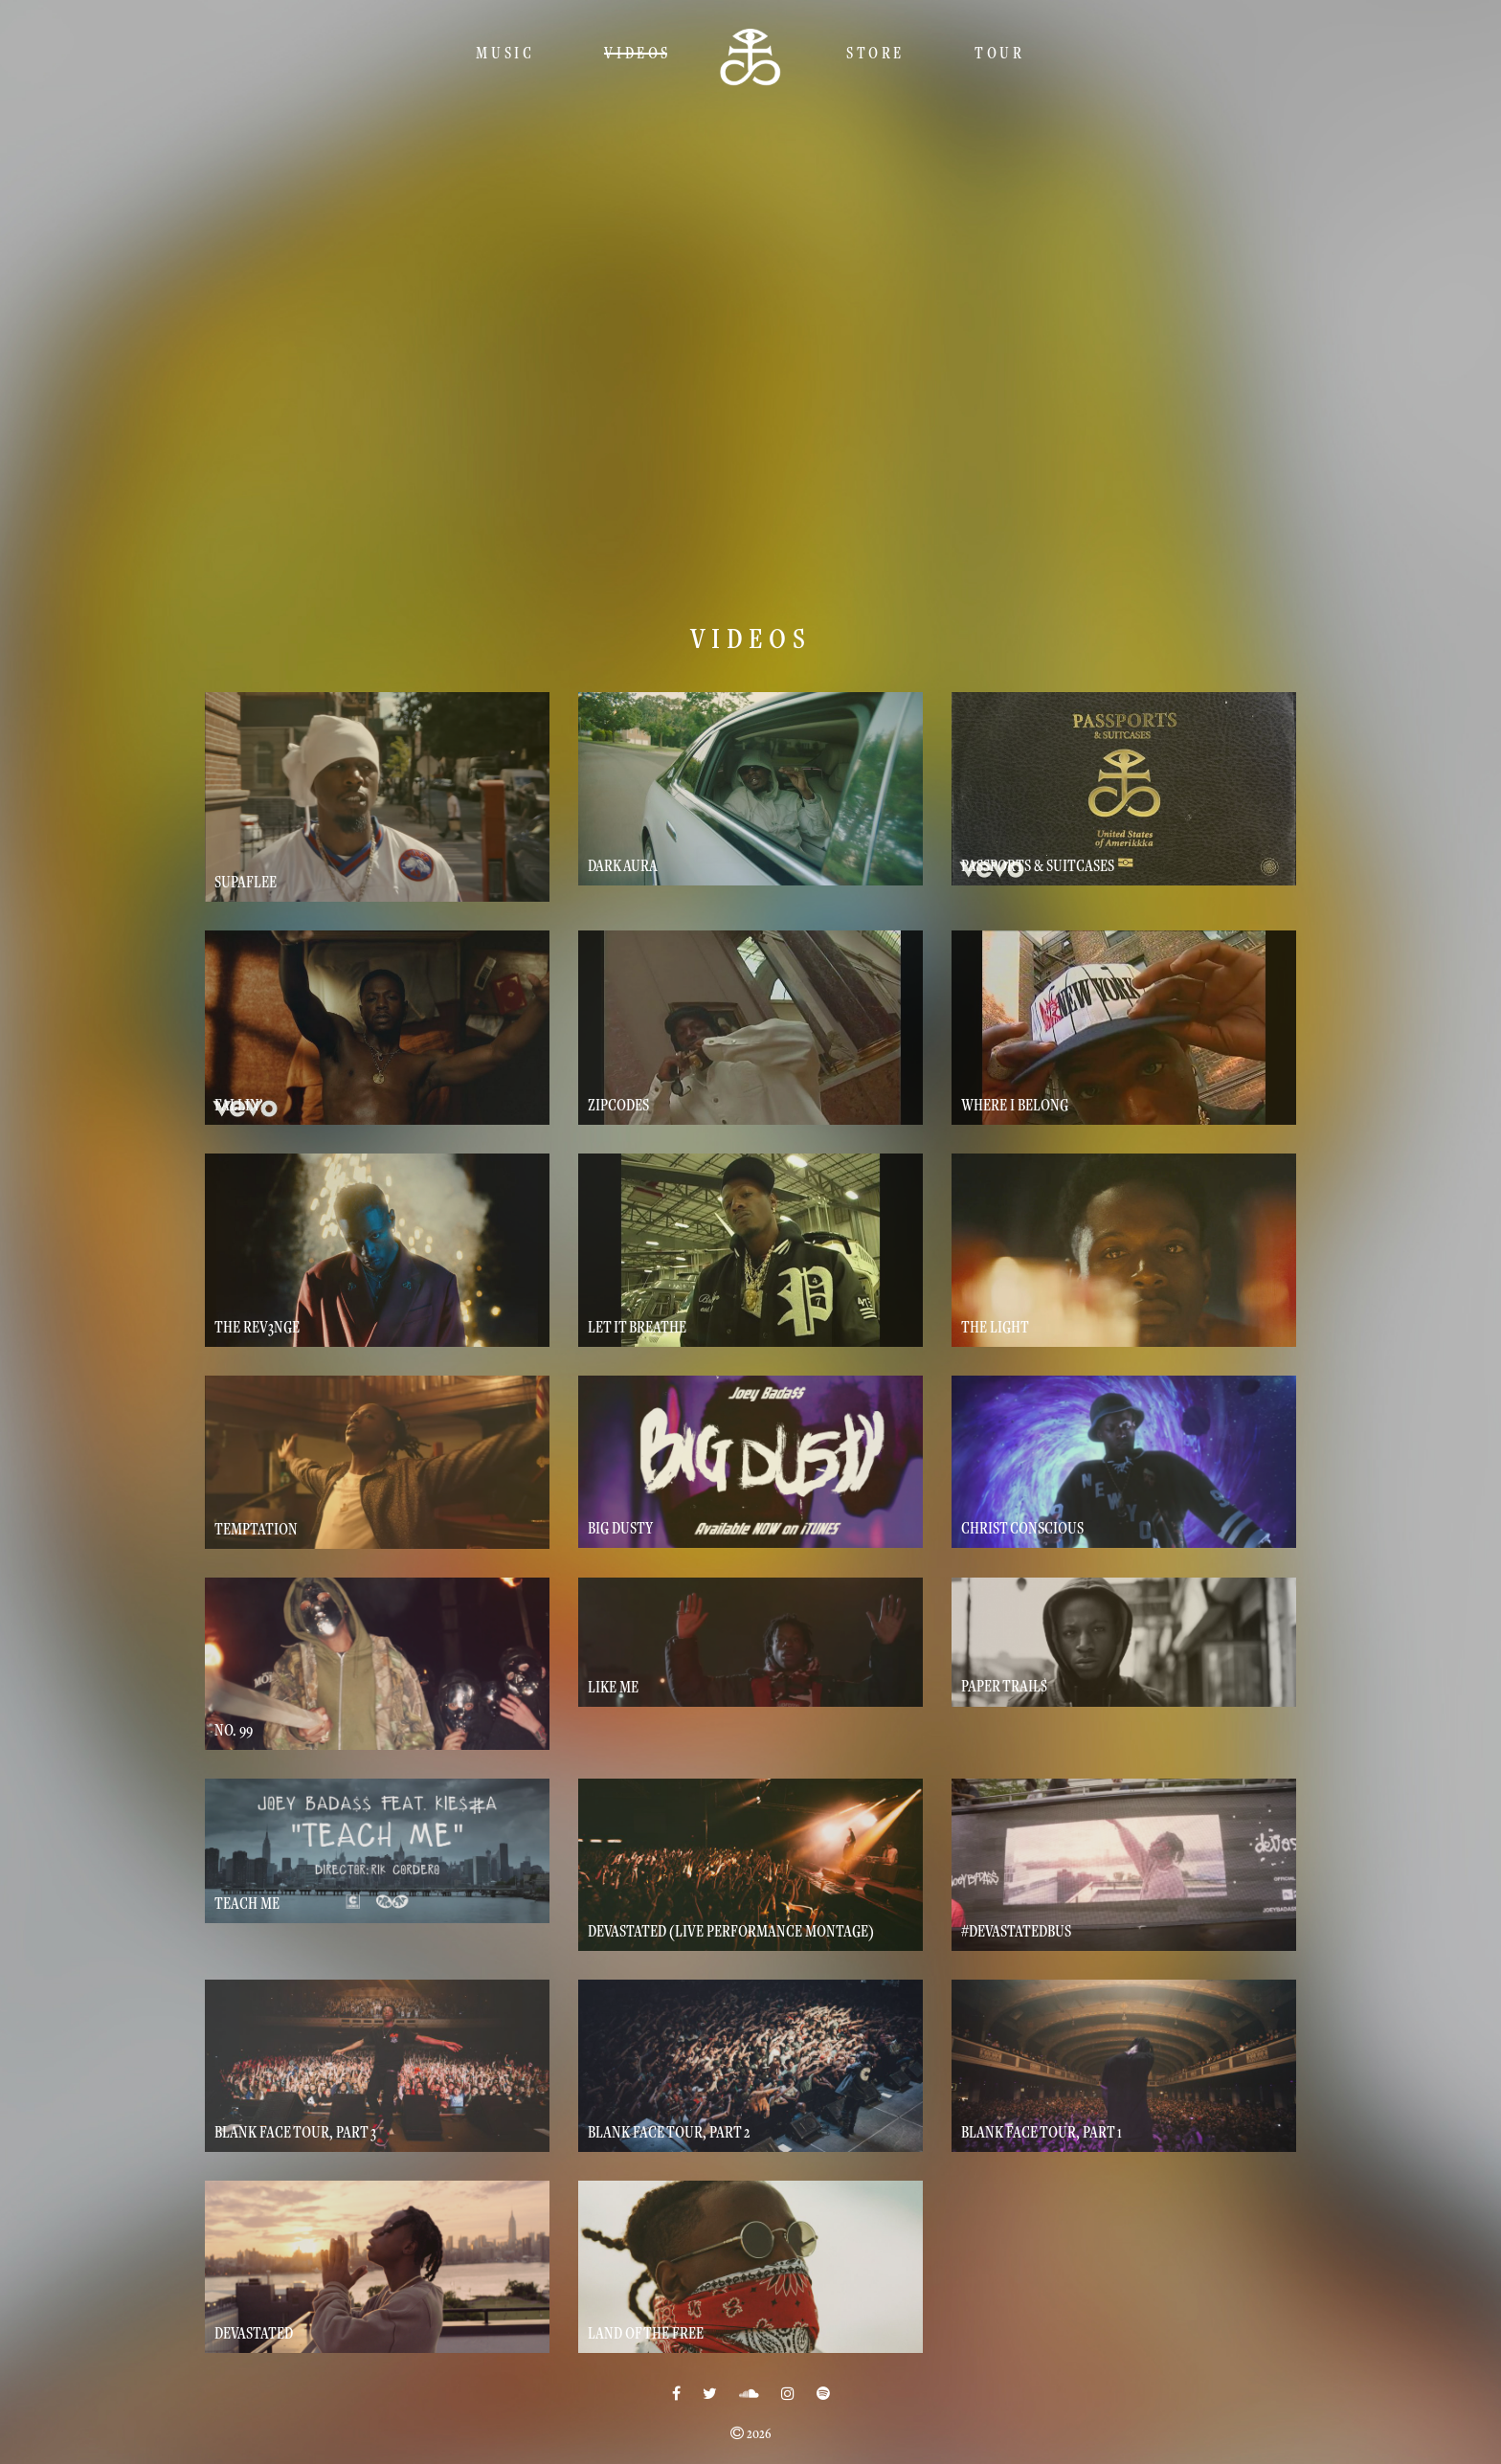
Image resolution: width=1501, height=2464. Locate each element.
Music (505, 52)
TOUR (999, 52)
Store (875, 52)
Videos (637, 52)
